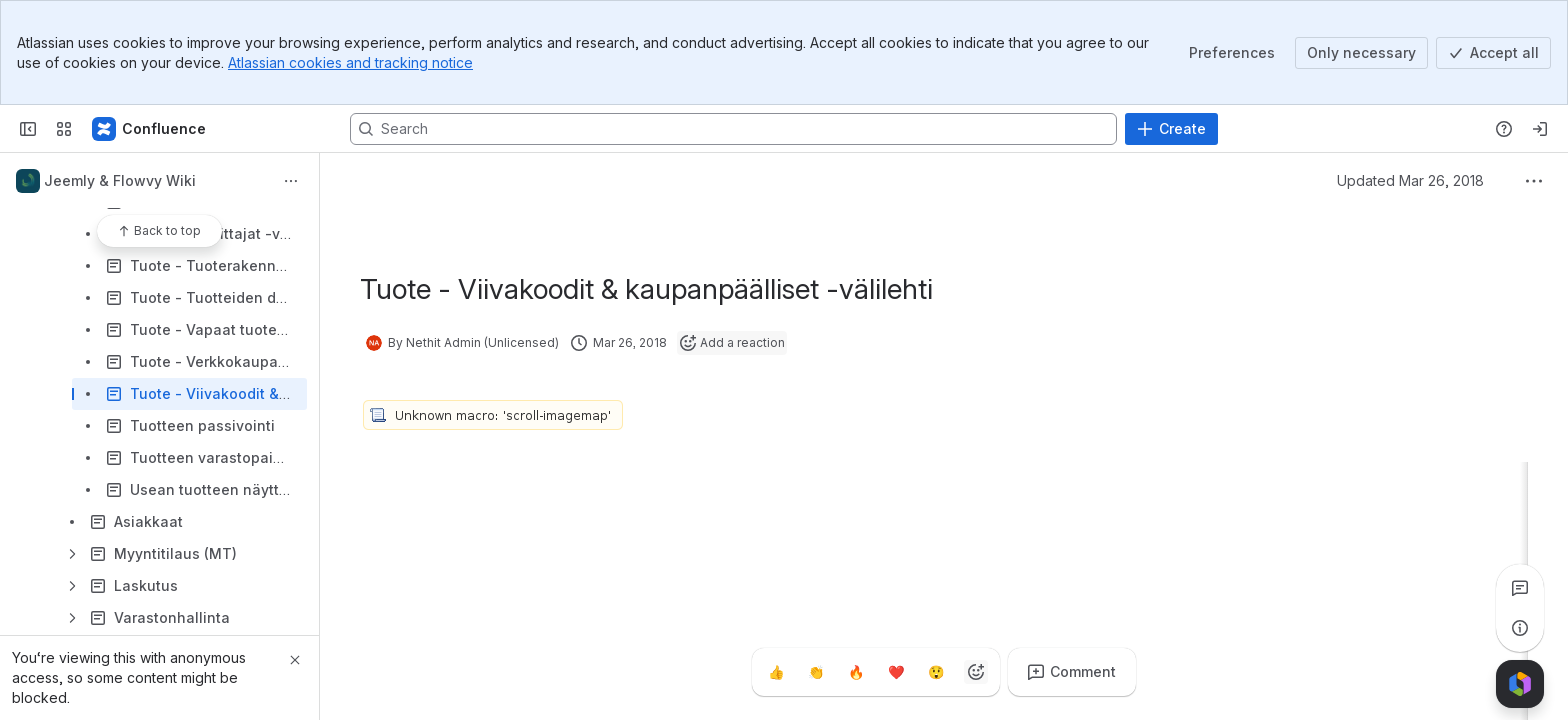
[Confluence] (150, 129)
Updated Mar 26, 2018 (1410, 180)
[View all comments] (1520, 588)
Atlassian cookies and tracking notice (350, 62)
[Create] (1171, 129)
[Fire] (856, 672)
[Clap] (816, 672)
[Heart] (896, 672)
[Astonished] (936, 672)
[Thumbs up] (776, 672)
